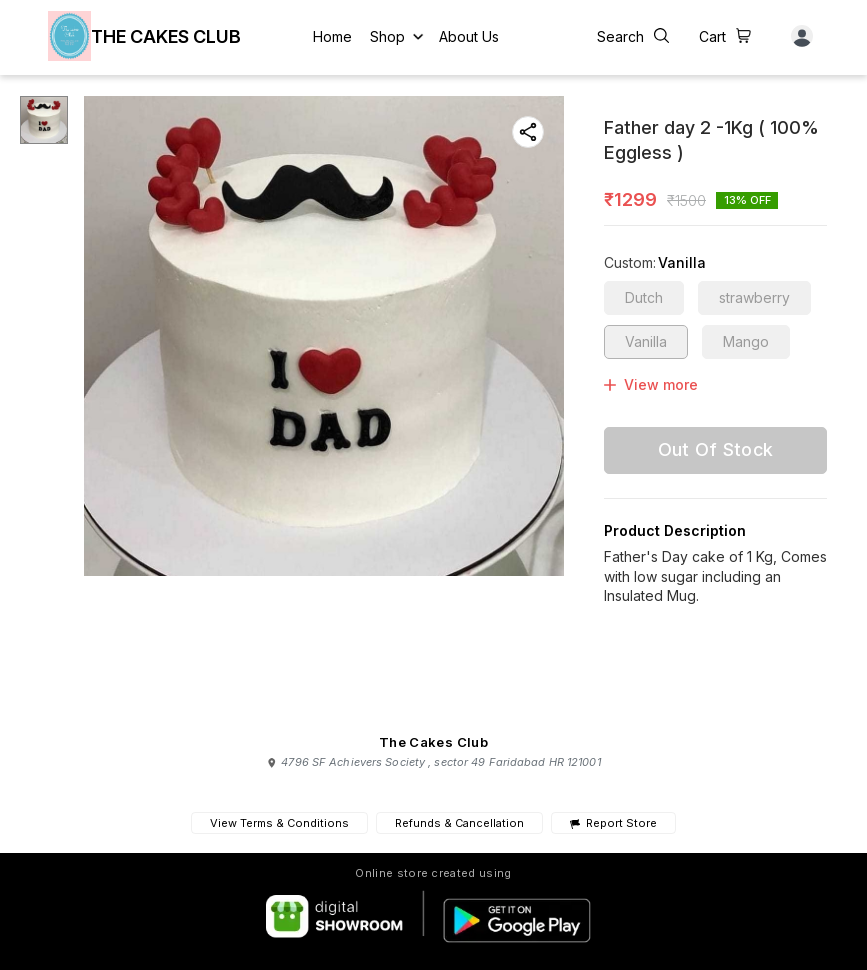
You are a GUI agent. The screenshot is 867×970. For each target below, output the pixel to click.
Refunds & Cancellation (459, 823)
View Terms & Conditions (279, 823)
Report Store (613, 823)
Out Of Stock (716, 449)
